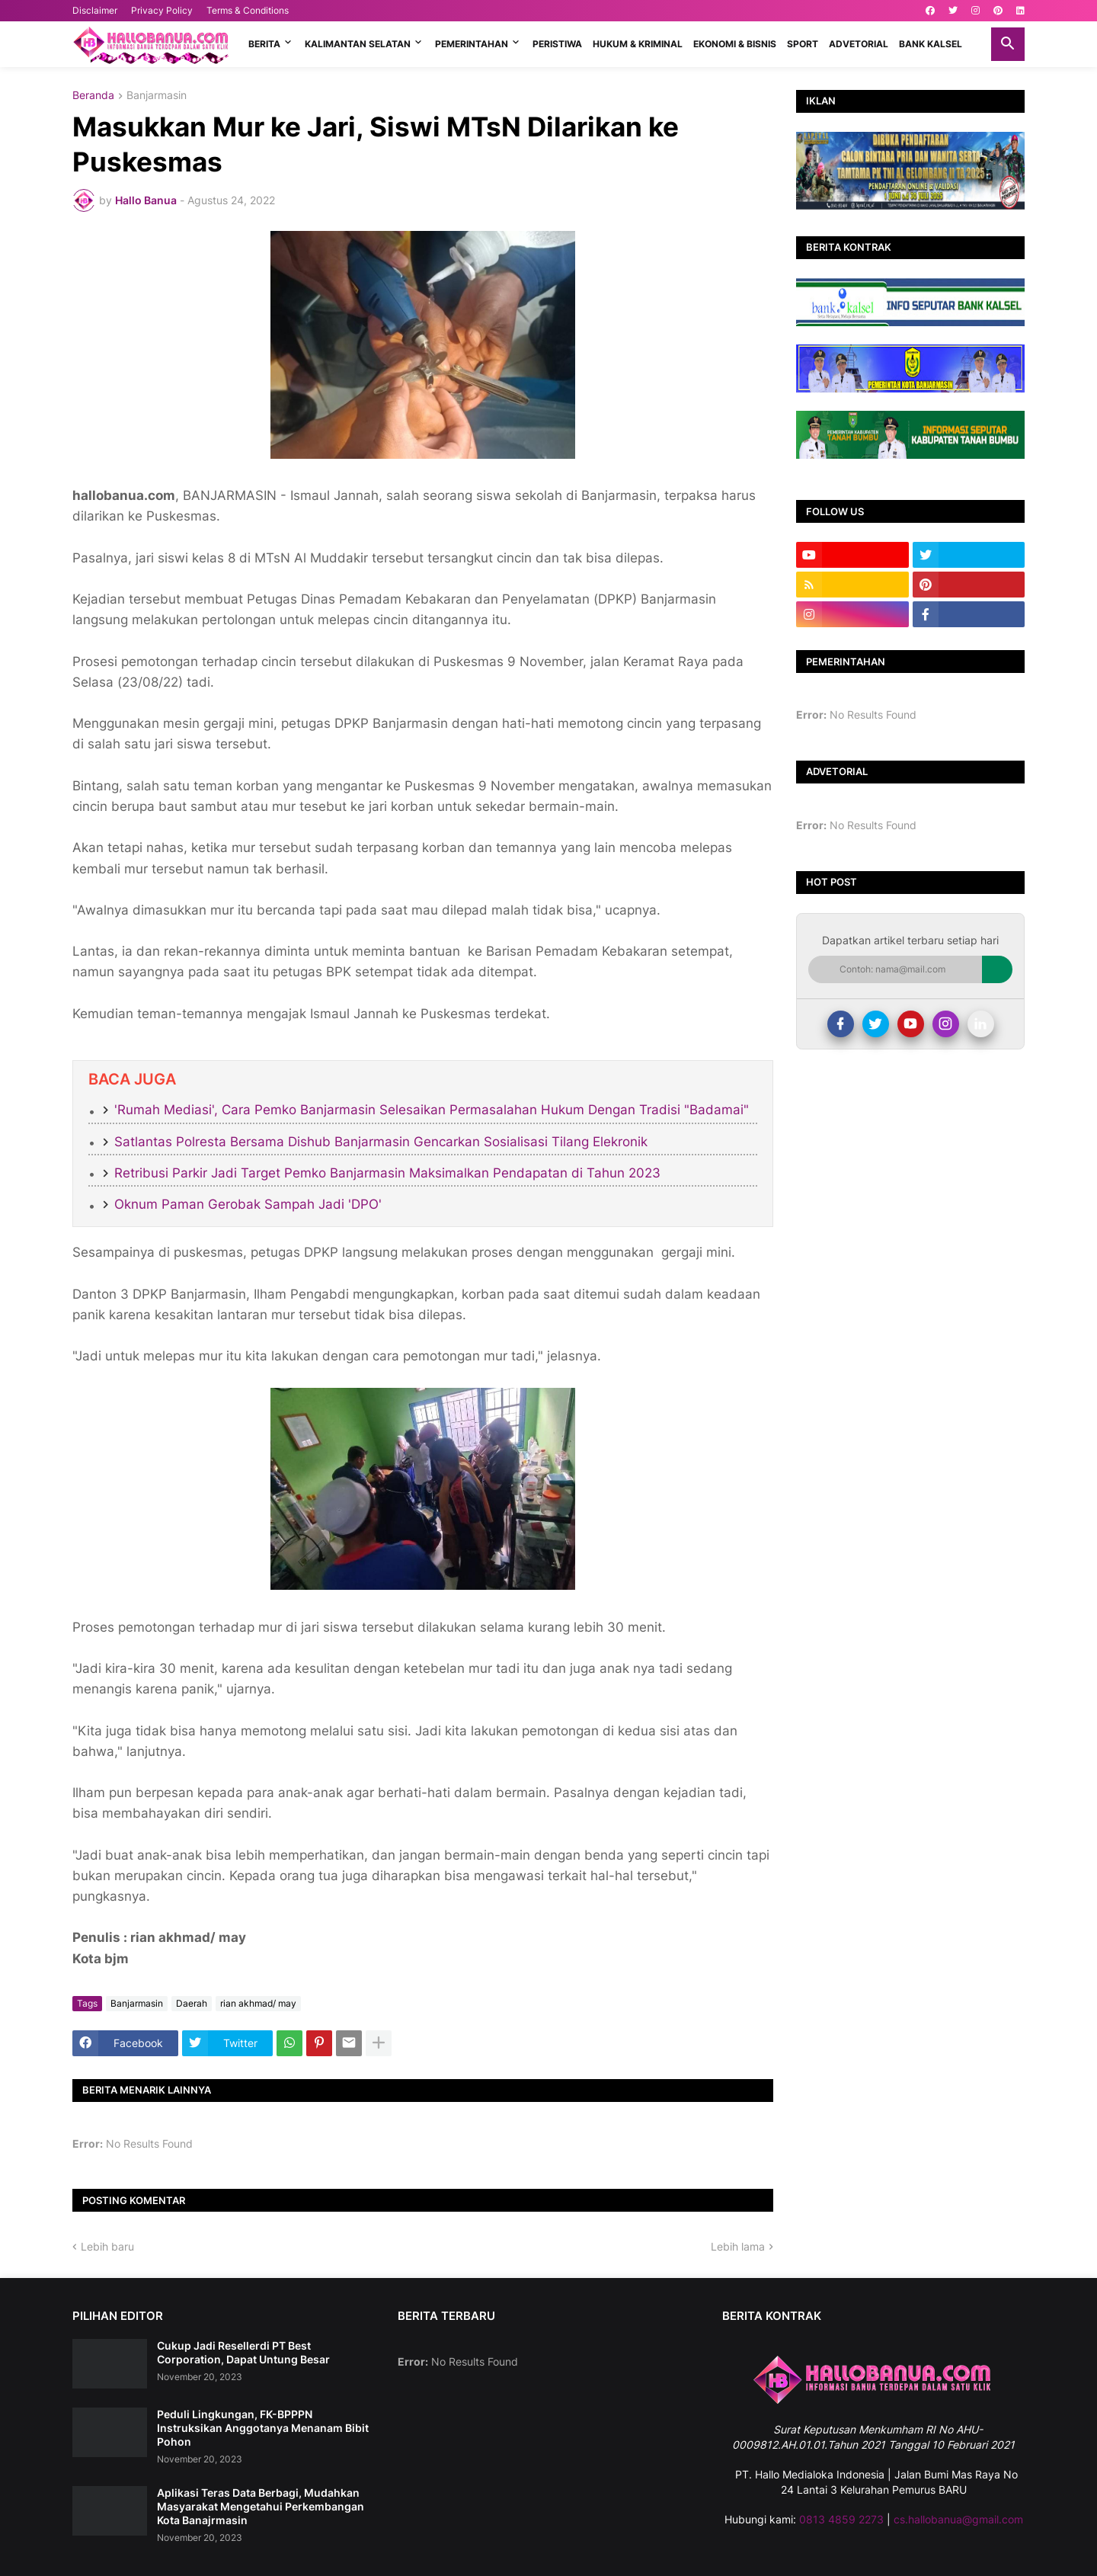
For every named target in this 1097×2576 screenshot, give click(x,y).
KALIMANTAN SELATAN (358, 44)
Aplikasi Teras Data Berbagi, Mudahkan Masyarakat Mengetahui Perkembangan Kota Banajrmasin (260, 2506)
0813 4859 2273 (841, 2519)
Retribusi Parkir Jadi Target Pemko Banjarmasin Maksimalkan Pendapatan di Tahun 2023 (387, 1173)
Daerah (191, 2003)
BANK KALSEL (930, 44)
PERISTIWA (557, 44)
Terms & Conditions (247, 10)
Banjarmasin (156, 95)
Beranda (93, 95)
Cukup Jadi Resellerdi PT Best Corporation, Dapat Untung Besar (243, 2352)
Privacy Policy (162, 10)
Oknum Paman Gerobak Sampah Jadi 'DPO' (248, 1204)
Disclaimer (94, 10)
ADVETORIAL (858, 44)
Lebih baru (107, 2246)
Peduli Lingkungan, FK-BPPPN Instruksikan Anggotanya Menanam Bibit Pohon (263, 2428)
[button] (1008, 44)
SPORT (802, 44)
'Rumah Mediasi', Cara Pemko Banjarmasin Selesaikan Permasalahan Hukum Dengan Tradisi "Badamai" (431, 1109)
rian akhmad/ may (258, 2003)
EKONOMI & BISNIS (734, 44)
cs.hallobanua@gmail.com (958, 2519)
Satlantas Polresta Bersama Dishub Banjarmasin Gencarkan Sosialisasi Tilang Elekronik (381, 1141)
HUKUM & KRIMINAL (638, 44)
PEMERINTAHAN (471, 44)
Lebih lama (738, 2246)
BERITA (264, 44)
